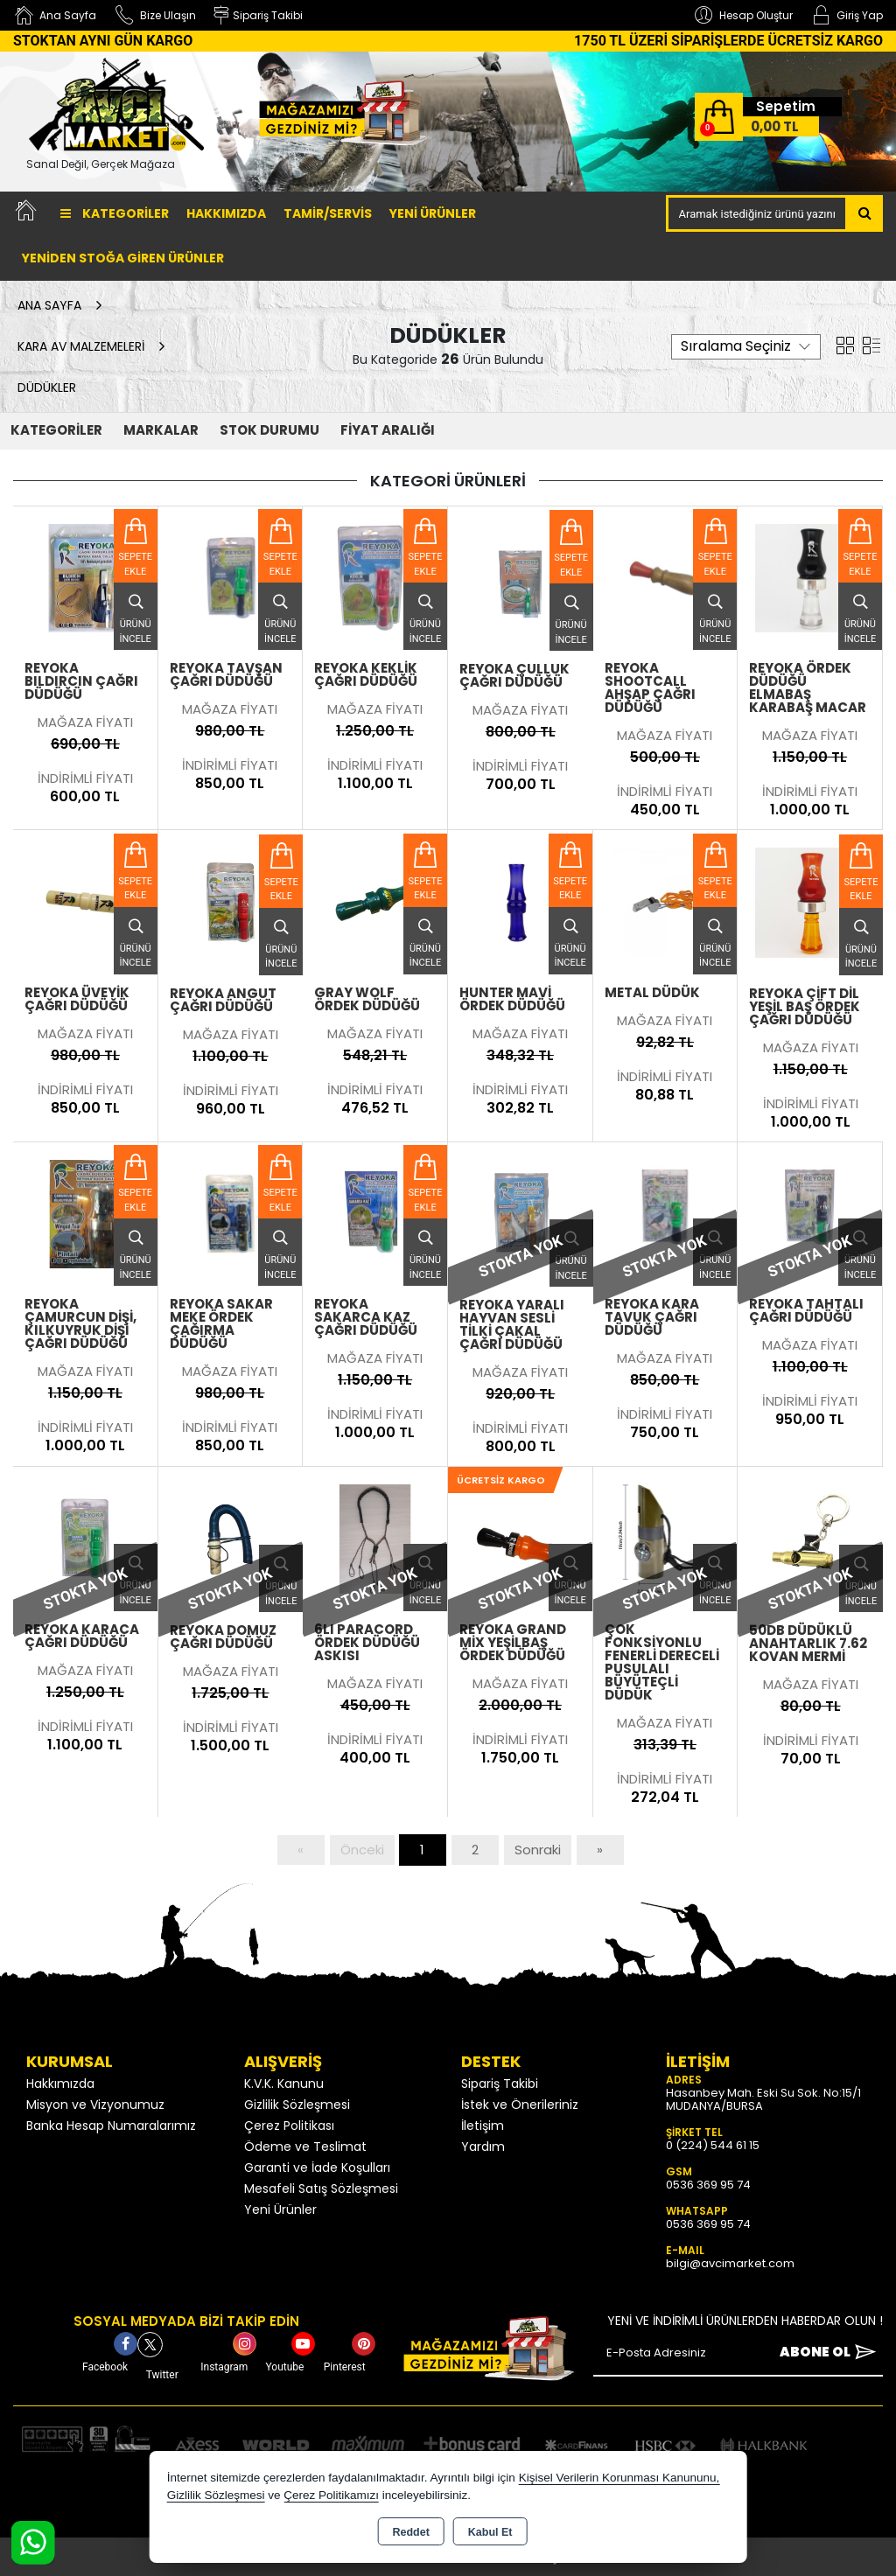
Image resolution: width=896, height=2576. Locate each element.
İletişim (482, 2125)
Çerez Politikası (289, 2125)
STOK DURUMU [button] (269, 430)
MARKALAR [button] (161, 430)
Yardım (483, 2146)
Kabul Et (490, 2532)
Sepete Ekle (135, 564)
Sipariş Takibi (499, 2083)
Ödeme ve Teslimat (305, 2146)
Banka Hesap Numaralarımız (111, 2125)
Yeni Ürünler (280, 2209)
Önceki (362, 1849)
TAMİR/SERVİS (328, 213)
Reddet (410, 2532)
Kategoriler (114, 213)
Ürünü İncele (134, 614)
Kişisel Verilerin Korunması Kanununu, (619, 2477)
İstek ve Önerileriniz (519, 2104)
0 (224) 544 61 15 (713, 2145)
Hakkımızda (226, 213)
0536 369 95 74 (708, 2184)
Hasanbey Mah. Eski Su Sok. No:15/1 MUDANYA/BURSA (763, 2099)
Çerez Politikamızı (331, 2495)
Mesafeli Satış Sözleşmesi (321, 2188)
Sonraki (537, 1849)
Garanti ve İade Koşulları (317, 2167)
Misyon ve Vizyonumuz (95, 2104)
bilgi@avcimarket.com (730, 2263)
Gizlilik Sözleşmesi (297, 2104)
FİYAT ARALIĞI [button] (387, 430)
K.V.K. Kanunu (284, 2083)
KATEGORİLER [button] (56, 430)
